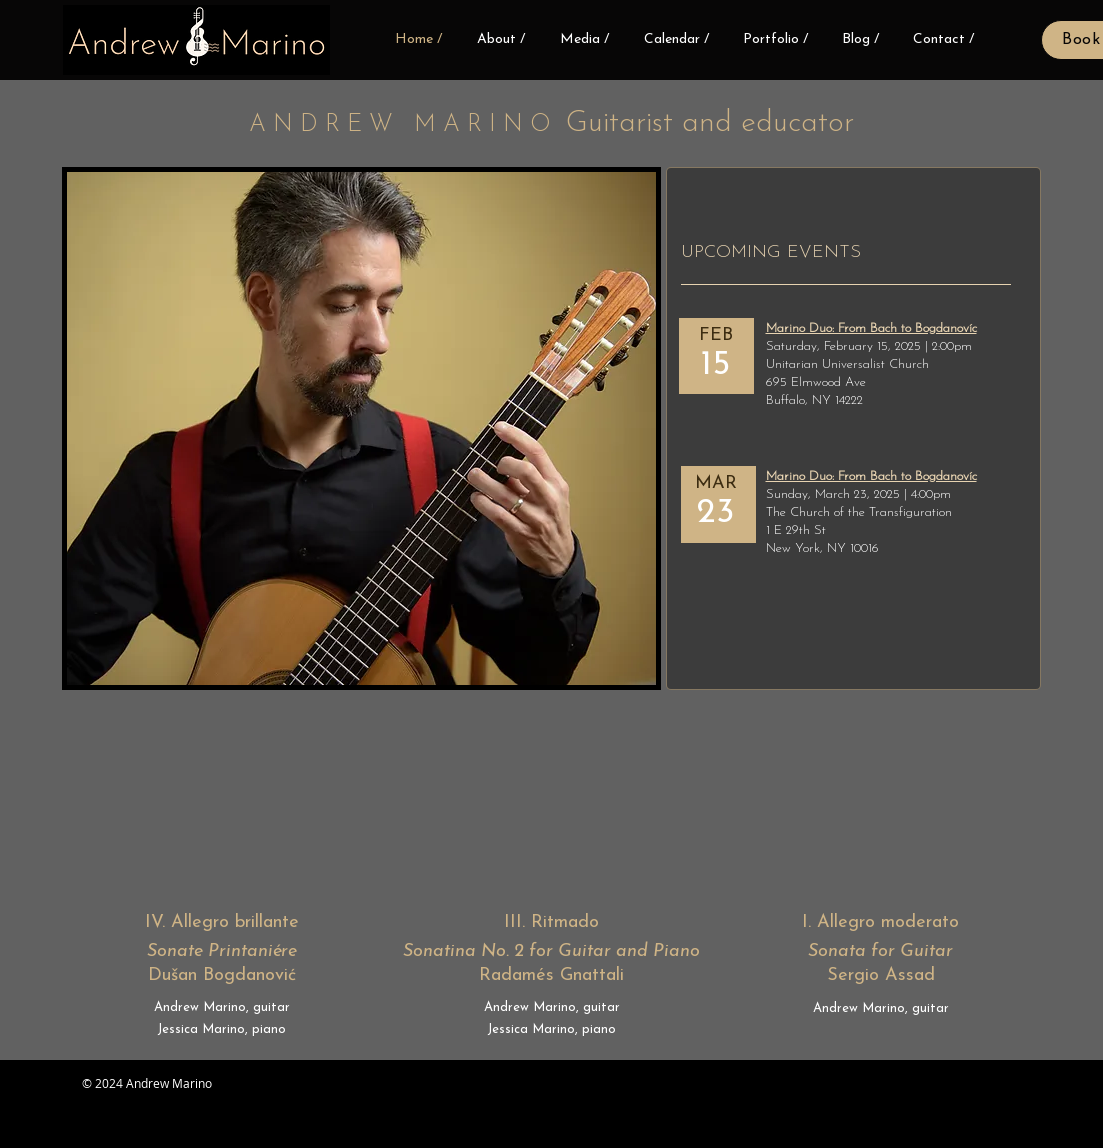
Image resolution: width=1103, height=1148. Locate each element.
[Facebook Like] (367, 1095)
